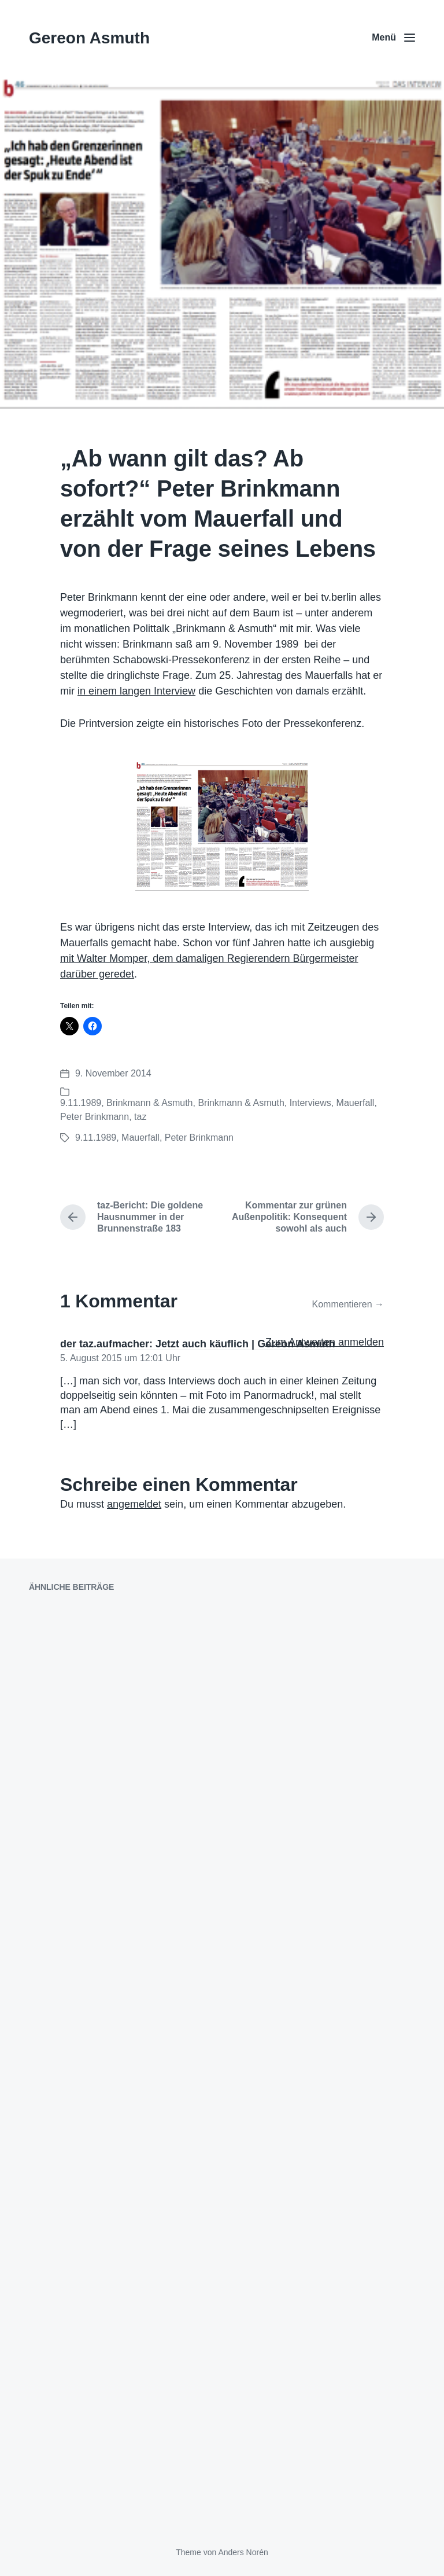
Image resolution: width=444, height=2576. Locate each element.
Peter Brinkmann (94, 1117)
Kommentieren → (348, 1304)
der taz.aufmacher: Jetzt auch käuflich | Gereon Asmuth (197, 1344)
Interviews (310, 1103)
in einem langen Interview (136, 691)
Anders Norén (243, 2552)
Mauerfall (355, 1103)
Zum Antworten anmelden (324, 1342)
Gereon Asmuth (89, 38)
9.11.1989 (80, 1103)
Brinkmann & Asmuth (149, 1103)
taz (140, 1117)
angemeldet (134, 1504)
